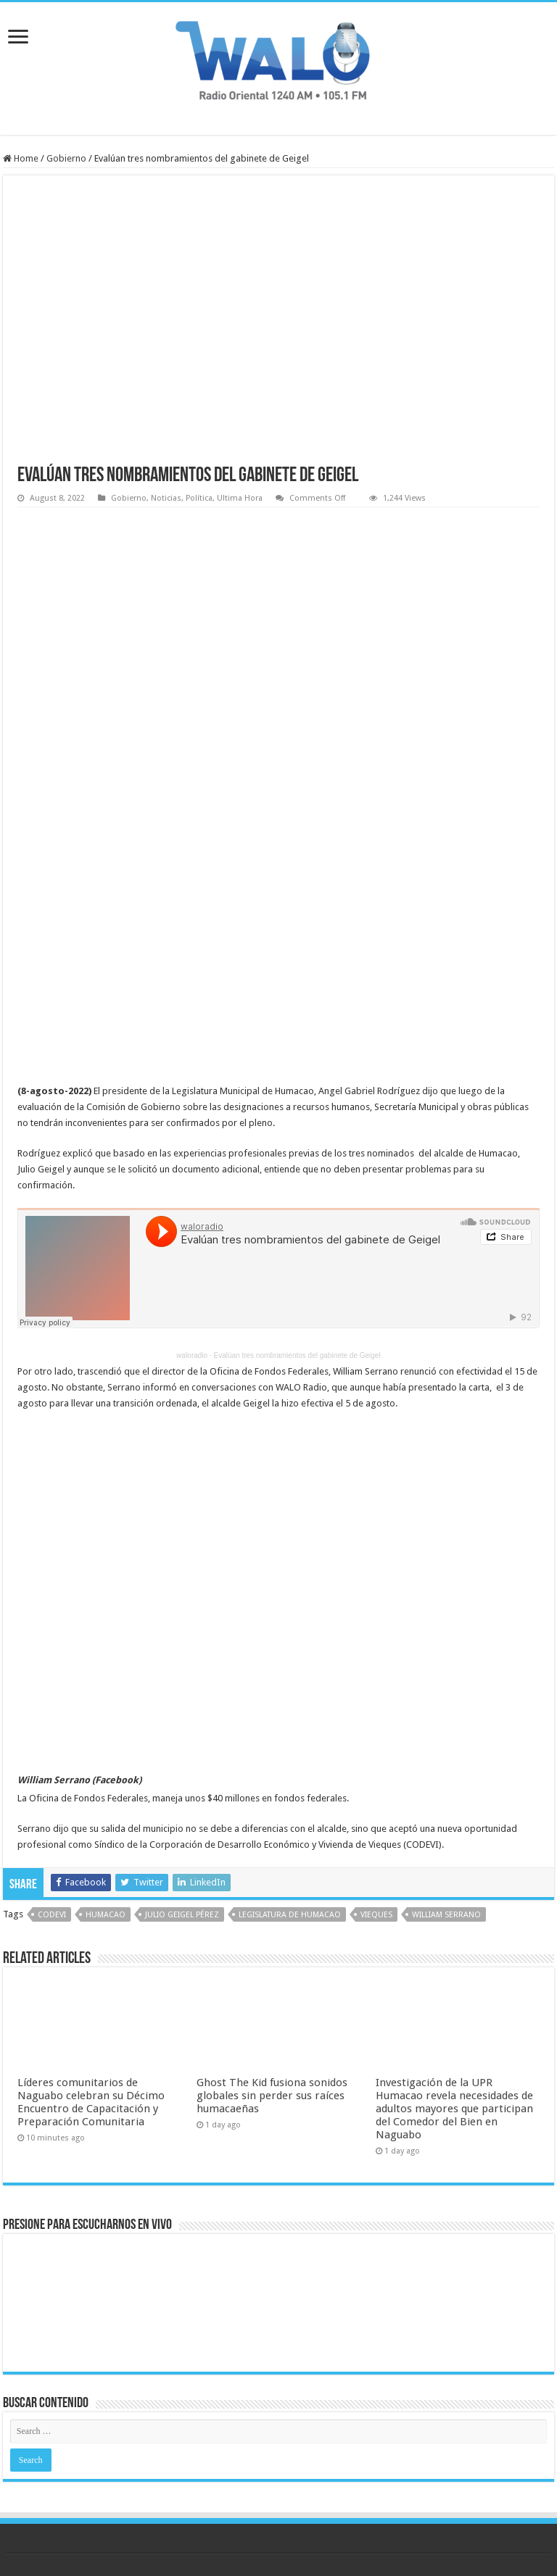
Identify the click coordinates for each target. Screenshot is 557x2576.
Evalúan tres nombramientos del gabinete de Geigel (297, 1355)
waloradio (191, 1355)
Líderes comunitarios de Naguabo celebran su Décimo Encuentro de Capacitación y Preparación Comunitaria (91, 2102)
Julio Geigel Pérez (182, 1915)
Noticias (166, 498)
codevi (52, 1915)
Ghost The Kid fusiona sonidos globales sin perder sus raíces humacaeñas (272, 2095)
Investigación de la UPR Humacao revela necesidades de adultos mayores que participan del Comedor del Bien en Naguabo (454, 2108)
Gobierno (66, 158)
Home (20, 158)
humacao (105, 1915)
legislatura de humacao (290, 1915)
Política (199, 498)
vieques (376, 1915)
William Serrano (446, 1915)
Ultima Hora (240, 498)
